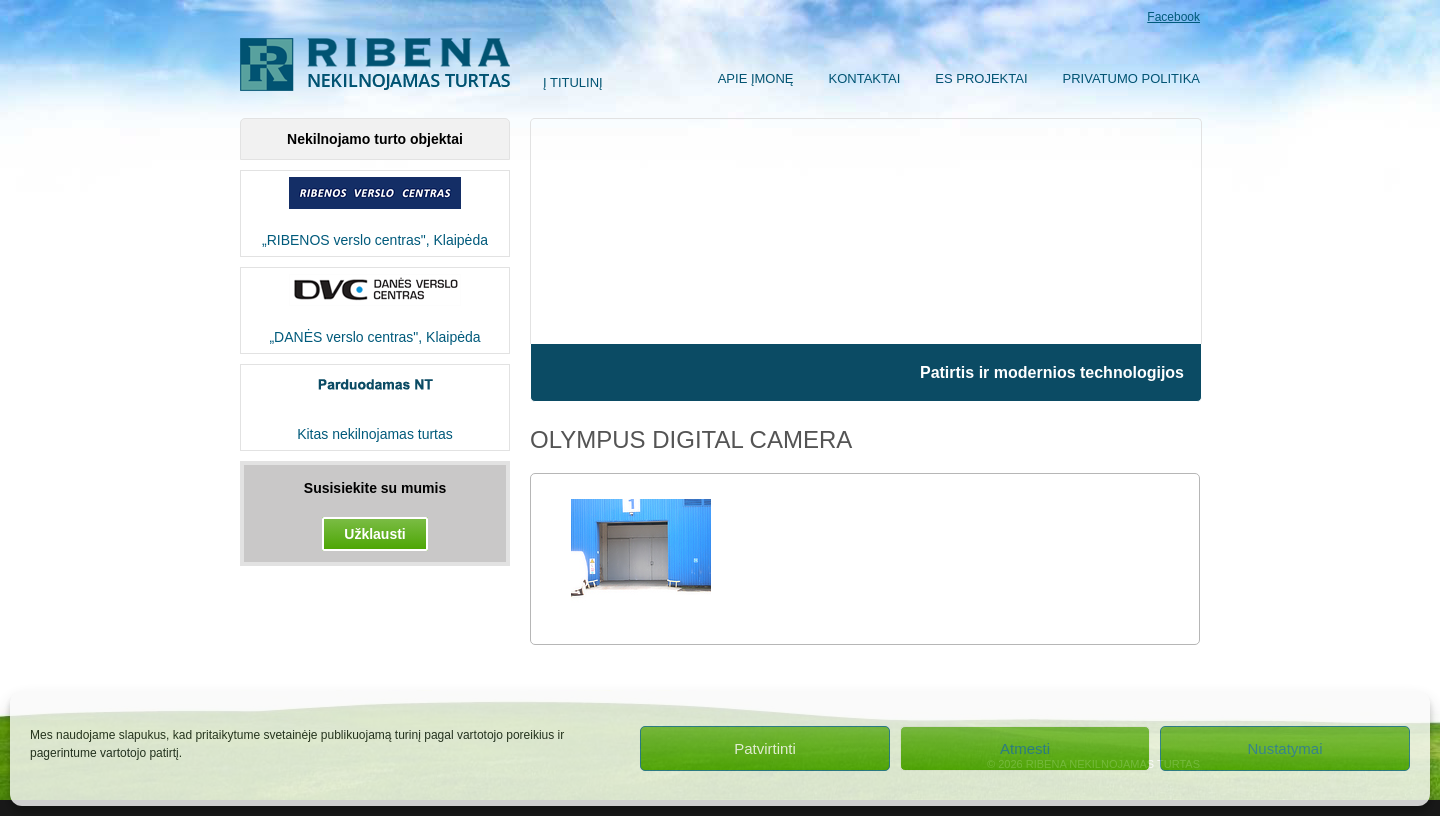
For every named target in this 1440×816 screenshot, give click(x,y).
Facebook (1173, 17)
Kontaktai (865, 78)
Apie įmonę (756, 78)
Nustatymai (1284, 748)
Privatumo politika (1131, 78)
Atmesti (1025, 748)
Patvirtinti (765, 748)
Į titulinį (573, 82)
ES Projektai (981, 78)
